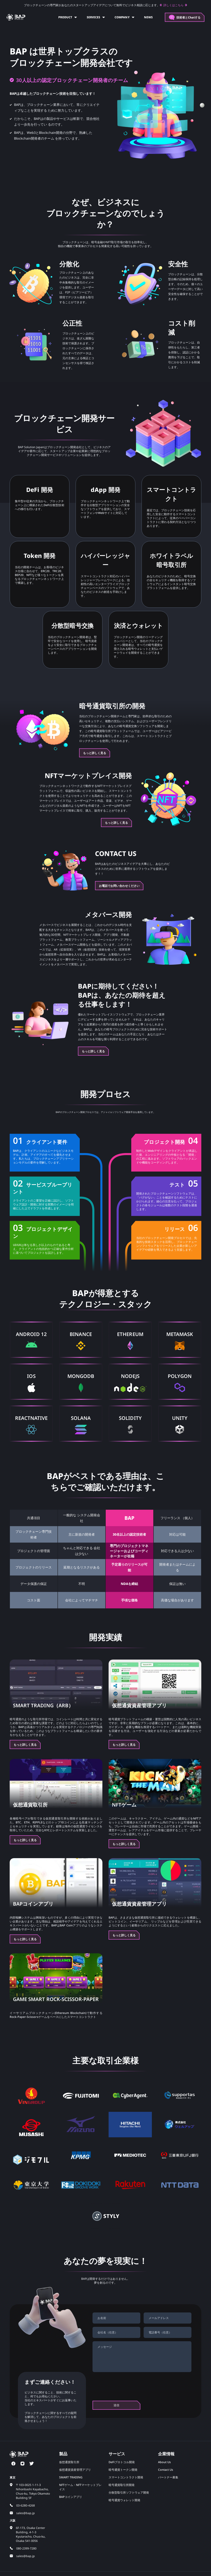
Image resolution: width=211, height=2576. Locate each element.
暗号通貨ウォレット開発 (124, 2500)
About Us (164, 2462)
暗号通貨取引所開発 (122, 2485)
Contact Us (165, 2470)
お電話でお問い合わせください (119, 885)
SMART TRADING (70, 2477)
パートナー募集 (168, 2477)
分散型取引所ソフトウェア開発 (129, 2492)
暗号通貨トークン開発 (123, 2470)
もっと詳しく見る (94, 753)
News (148, 17)
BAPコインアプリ (70, 2497)
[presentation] (125, 2388)
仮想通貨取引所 (69, 2462)
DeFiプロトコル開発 (122, 2462)
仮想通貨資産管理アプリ (75, 2470)
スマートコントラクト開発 (126, 2477)
